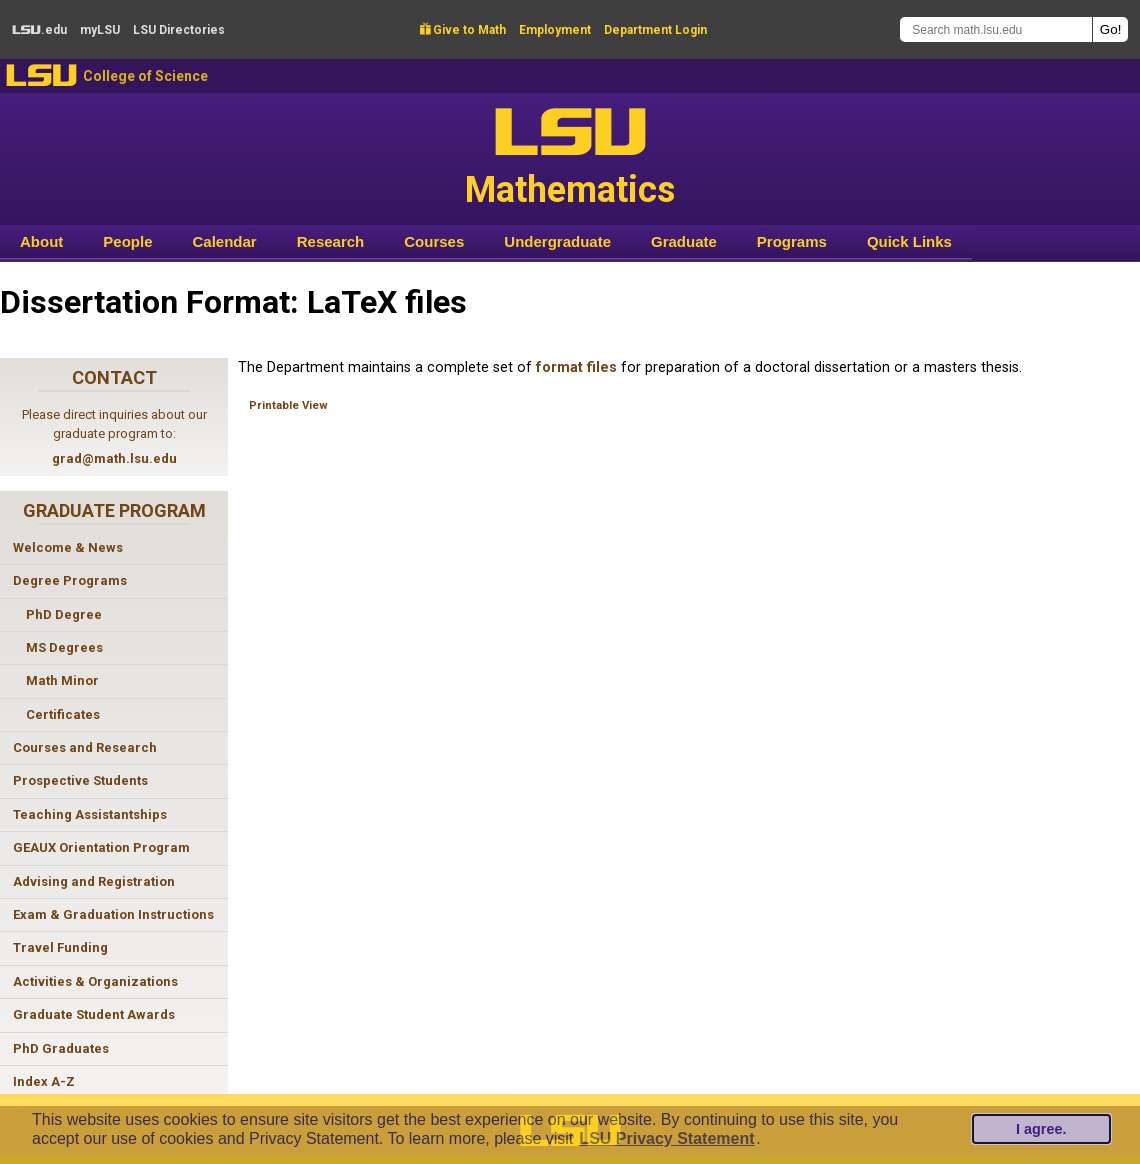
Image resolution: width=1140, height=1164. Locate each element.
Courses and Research (85, 747)
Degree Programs (70, 580)
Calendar (225, 241)
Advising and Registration (94, 881)
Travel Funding (60, 947)
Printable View (288, 405)
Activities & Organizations (95, 981)
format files (576, 367)
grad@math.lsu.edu (114, 458)
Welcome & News (68, 547)
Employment (555, 30)
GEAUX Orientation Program (101, 847)
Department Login (655, 30)
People (127, 241)
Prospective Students (80, 780)
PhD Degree (64, 614)
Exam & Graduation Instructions (113, 914)
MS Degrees (64, 647)
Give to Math (463, 30)
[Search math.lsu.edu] (996, 29)
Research (331, 241)
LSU (41, 75)
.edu (39, 30)
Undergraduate (557, 241)
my (100, 30)
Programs (792, 241)
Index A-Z (44, 1081)
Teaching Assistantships (90, 814)
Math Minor (62, 680)
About (41, 241)
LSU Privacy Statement (666, 1138)
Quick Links (909, 241)
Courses (434, 241)
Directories (179, 30)
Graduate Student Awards (94, 1014)
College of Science (145, 76)
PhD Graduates (61, 1048)
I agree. (1041, 1129)
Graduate (684, 241)
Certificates (63, 714)
